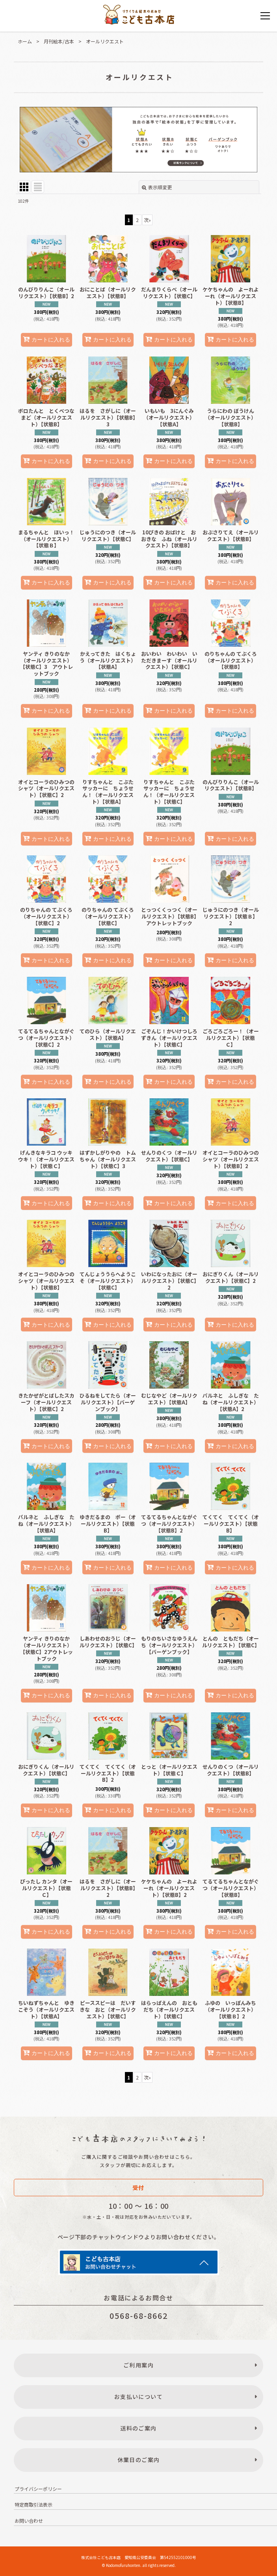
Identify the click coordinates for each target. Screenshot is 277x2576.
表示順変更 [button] (157, 187)
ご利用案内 (138, 2365)
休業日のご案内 (138, 2460)
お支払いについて (138, 2397)
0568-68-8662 (139, 2315)
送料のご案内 (138, 2428)
